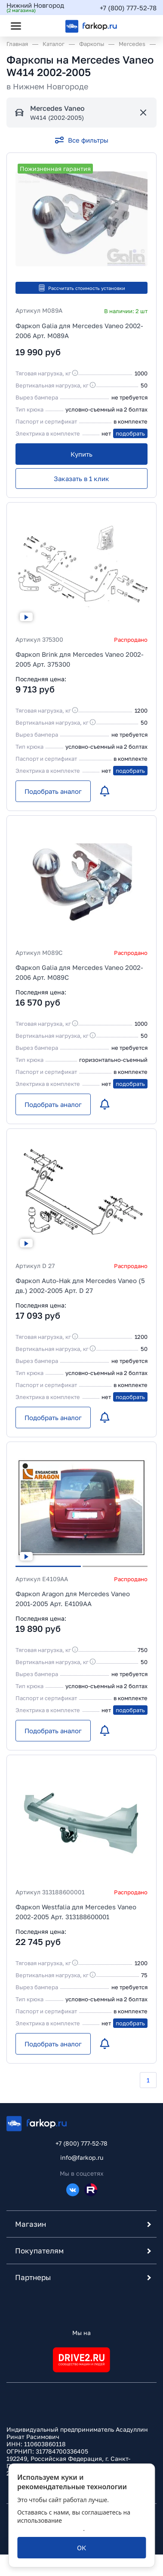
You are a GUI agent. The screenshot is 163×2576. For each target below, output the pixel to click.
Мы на (81, 2332)
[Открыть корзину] (143, 26)
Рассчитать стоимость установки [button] (81, 288)
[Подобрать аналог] (53, 791)
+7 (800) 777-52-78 (128, 8)
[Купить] (81, 454)
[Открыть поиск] (39, 26)
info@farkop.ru (81, 2157)
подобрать (130, 433)
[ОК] (81, 2547)
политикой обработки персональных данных (72, 2524)
